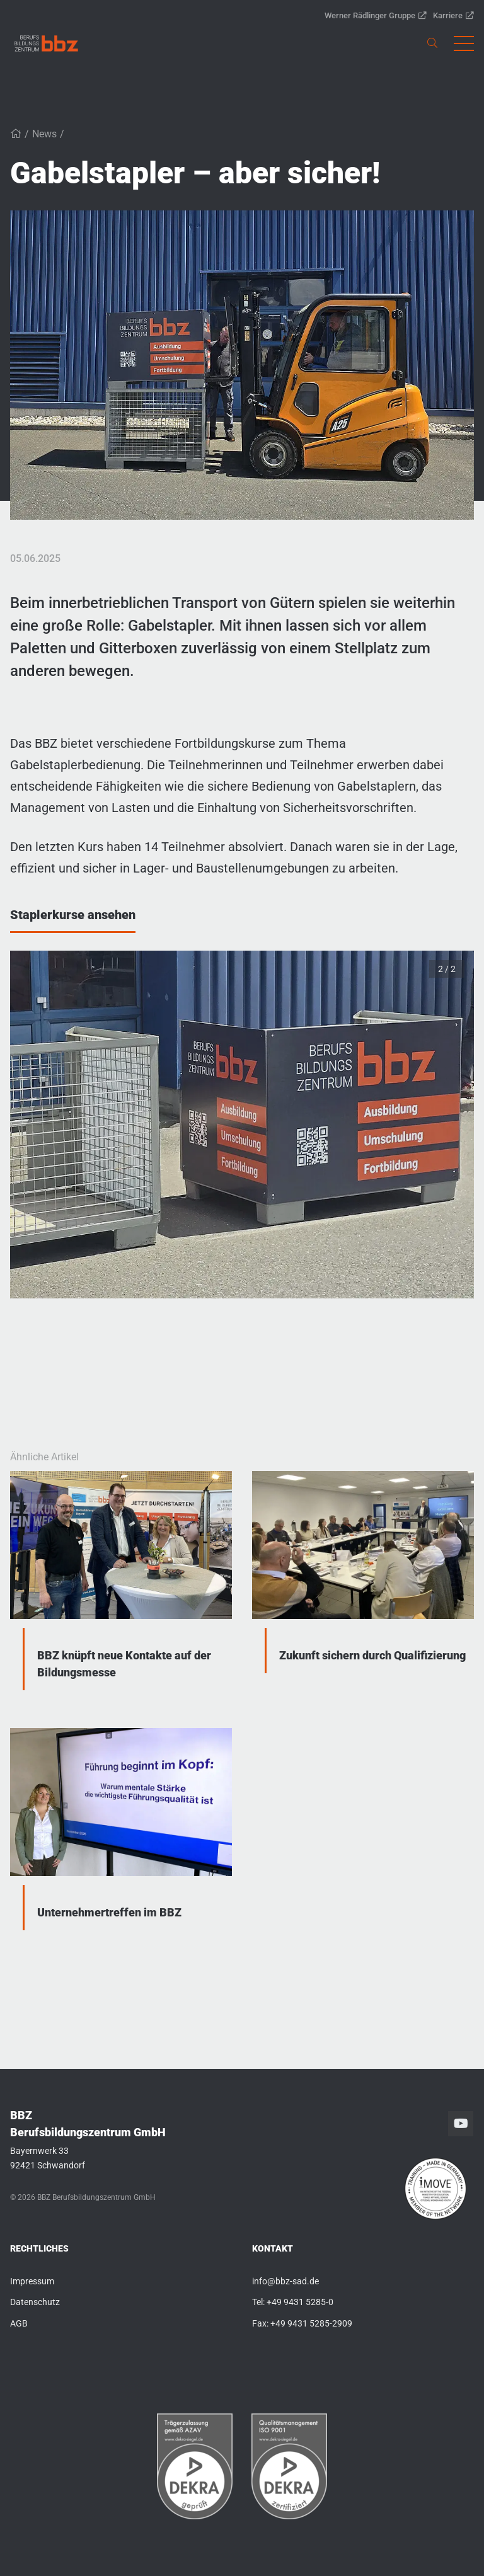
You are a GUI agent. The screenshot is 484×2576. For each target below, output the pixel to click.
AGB (19, 2323)
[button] (464, 43)
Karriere (453, 15)
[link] (46, 43)
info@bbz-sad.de (285, 2281)
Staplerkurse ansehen (72, 914)
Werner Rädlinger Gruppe (376, 15)
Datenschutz (35, 2302)
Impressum (32, 2281)
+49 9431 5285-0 (300, 2302)
